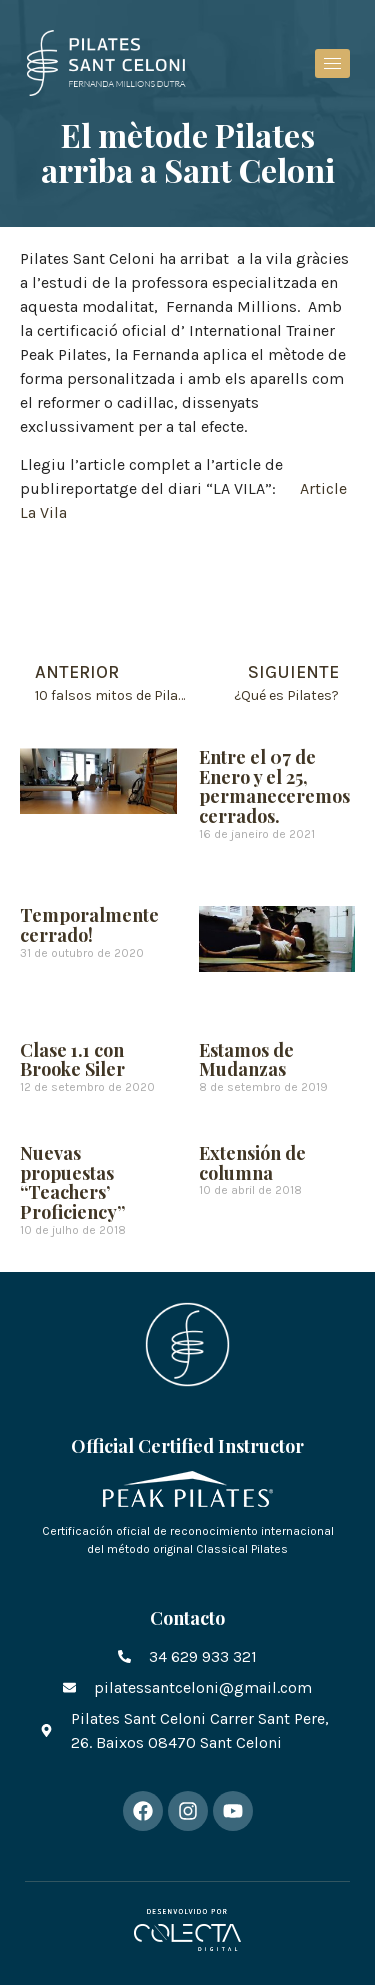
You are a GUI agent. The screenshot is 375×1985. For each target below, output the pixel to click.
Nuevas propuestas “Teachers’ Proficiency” (72, 1182)
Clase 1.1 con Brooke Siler (72, 1060)
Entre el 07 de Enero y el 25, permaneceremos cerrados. (274, 786)
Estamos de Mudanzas (246, 1060)
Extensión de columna (252, 1163)
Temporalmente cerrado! (89, 925)
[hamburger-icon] (332, 63)
